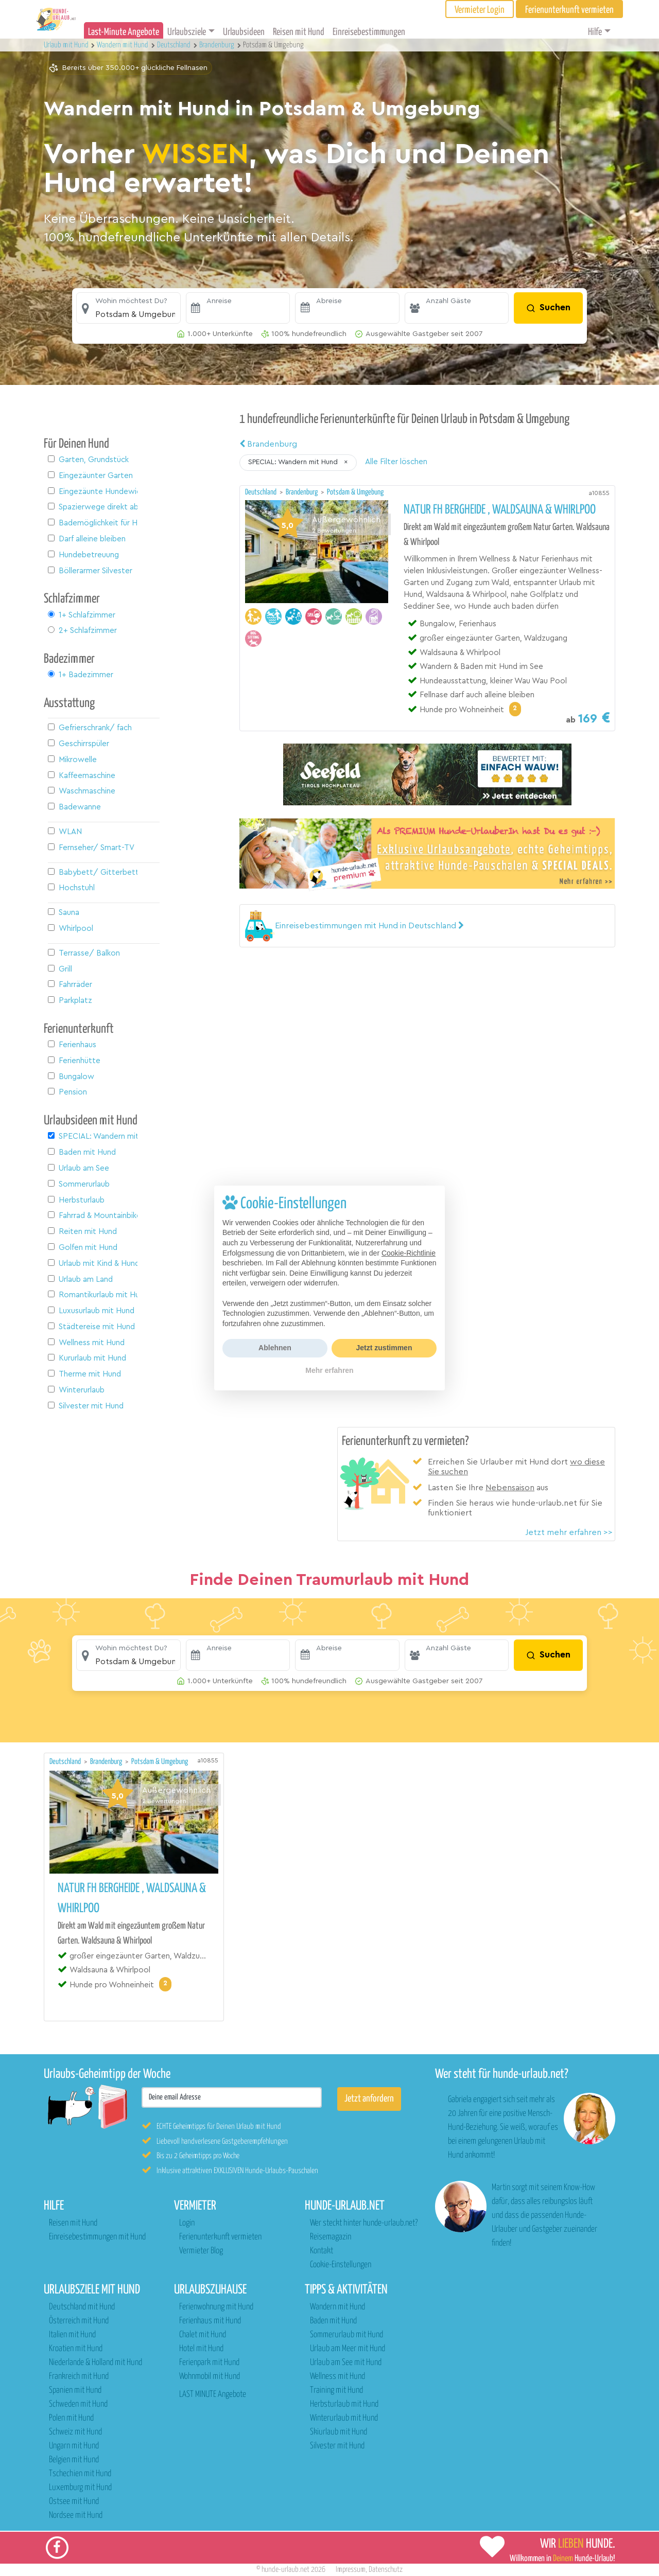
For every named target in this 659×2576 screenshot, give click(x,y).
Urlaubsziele (186, 32)
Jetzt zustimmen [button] (384, 1348)
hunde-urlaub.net (285, 2569)
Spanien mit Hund (75, 2390)
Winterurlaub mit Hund (344, 2418)
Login (187, 2223)
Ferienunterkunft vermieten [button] (569, 10)
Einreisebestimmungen (369, 32)
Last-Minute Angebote (123, 32)
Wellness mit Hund (337, 2376)
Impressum (351, 2569)
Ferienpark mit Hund (209, 2362)
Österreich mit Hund (79, 2321)
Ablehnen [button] (274, 1348)
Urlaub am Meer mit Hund (347, 2348)
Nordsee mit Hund (75, 2515)
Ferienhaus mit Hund (210, 2321)
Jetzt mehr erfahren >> (569, 1532)
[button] (128, 308)
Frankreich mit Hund (79, 2376)
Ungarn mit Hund (74, 2446)
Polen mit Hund (71, 2418)
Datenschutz (386, 2569)
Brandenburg (268, 444)
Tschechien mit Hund (80, 2473)
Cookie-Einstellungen (340, 2265)
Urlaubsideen (244, 32)
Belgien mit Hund (74, 2460)
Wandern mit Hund (337, 2307)
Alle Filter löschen (396, 462)
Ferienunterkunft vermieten (220, 2237)
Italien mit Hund (72, 2335)
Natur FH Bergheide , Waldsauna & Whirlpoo (500, 510)
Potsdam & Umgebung (355, 492)
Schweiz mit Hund (75, 2432)
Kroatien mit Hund (75, 2348)
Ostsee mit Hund (74, 2501)
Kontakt (321, 2251)
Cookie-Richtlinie (408, 1253)
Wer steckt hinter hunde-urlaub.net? (364, 2223)
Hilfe (595, 32)
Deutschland (261, 492)
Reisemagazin (330, 2237)
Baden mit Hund (333, 2321)
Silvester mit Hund (337, 2446)
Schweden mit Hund (78, 2404)
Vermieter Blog (201, 2251)
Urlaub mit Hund (67, 45)
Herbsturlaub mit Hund (344, 2404)
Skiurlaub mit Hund (338, 2432)
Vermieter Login (480, 10)
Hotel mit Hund (201, 2348)
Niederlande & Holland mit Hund (95, 2362)
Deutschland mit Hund (82, 2307)
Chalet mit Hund (202, 2335)
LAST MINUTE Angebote (212, 2394)
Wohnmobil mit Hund (209, 2376)
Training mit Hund (336, 2390)
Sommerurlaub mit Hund (346, 2335)
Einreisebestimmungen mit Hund (97, 2237)
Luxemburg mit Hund (80, 2487)
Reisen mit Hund (298, 32)
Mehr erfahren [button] (329, 1370)
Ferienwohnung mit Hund (216, 2307)
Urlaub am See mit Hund (345, 2362)
